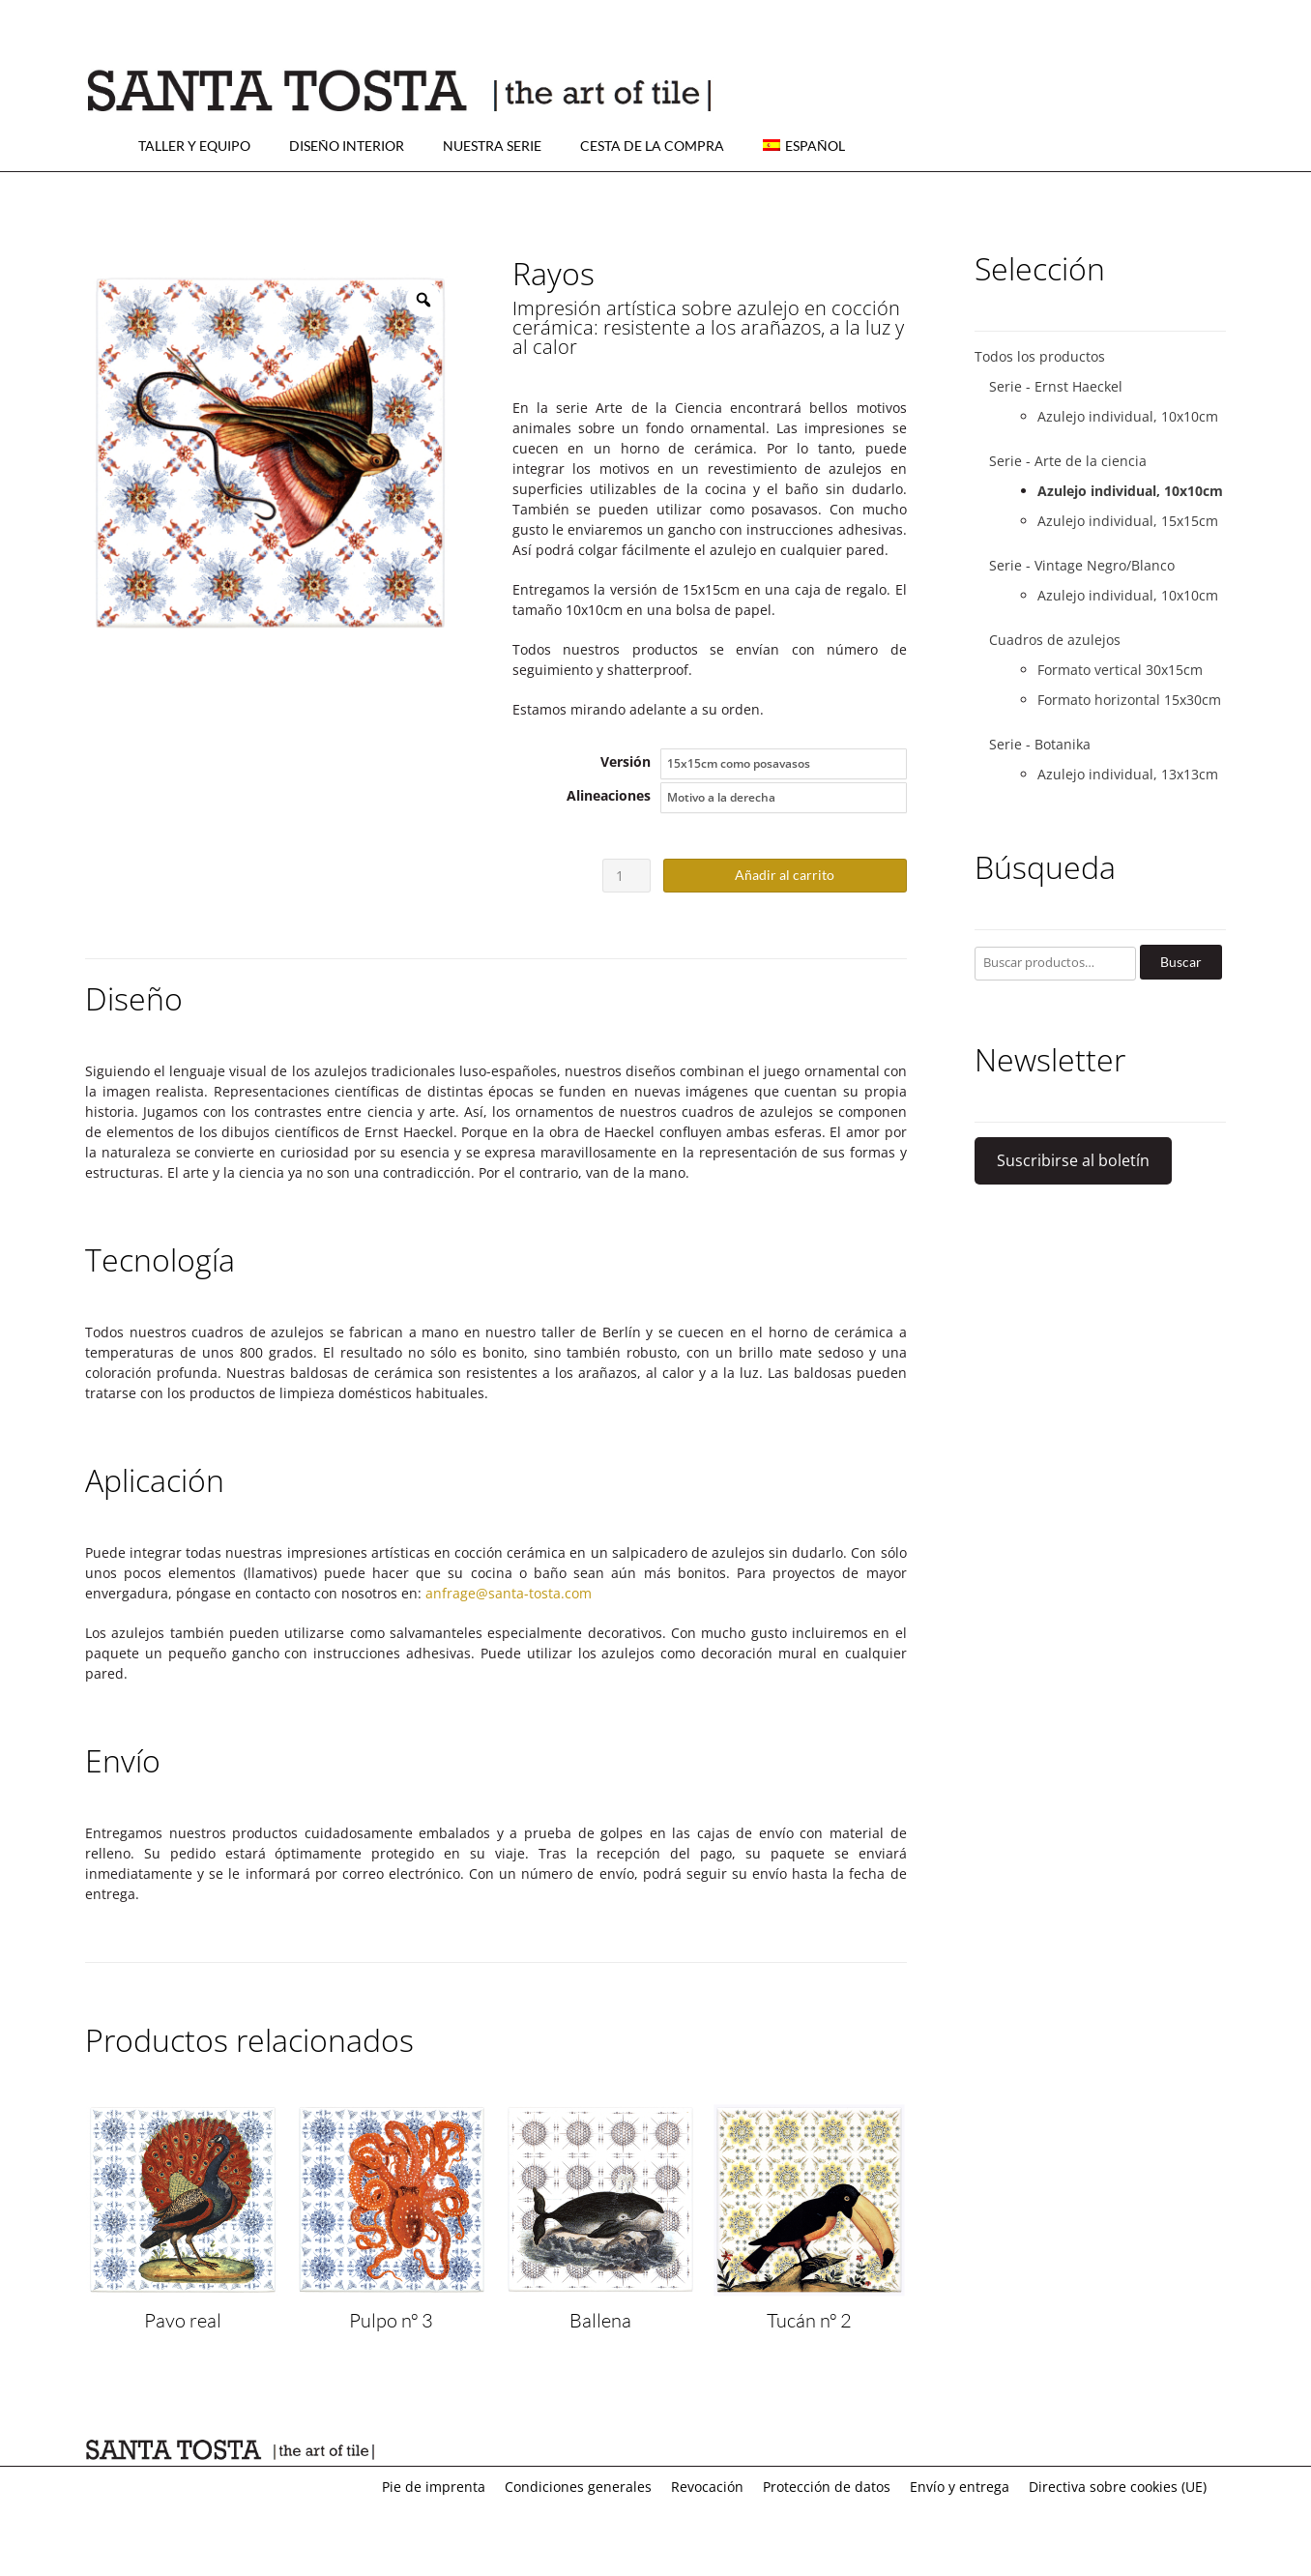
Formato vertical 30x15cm (1120, 669)
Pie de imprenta (433, 2486)
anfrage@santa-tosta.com (508, 1593)
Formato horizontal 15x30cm (1129, 699)
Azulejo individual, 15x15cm (1127, 521)
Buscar (1181, 961)
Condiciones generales (578, 2486)
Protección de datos (826, 2486)
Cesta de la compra (652, 145)
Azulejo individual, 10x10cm (1127, 416)
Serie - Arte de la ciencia (1068, 461)
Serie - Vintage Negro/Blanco (1082, 565)
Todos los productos (1040, 356)
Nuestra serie (492, 145)
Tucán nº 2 (809, 2320)
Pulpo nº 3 (391, 2320)
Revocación (707, 2486)
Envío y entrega (959, 2486)
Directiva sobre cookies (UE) (1118, 2486)
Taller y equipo (194, 145)
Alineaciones (609, 795)
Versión (625, 761)
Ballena (600, 2320)
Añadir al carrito (784, 874)
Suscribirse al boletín (1073, 1160)
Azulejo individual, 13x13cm (1127, 774)
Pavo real (182, 2320)
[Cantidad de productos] (627, 876)
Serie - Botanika (1040, 744)
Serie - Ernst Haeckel (1055, 386)
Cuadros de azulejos (1055, 639)
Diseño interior (346, 145)
